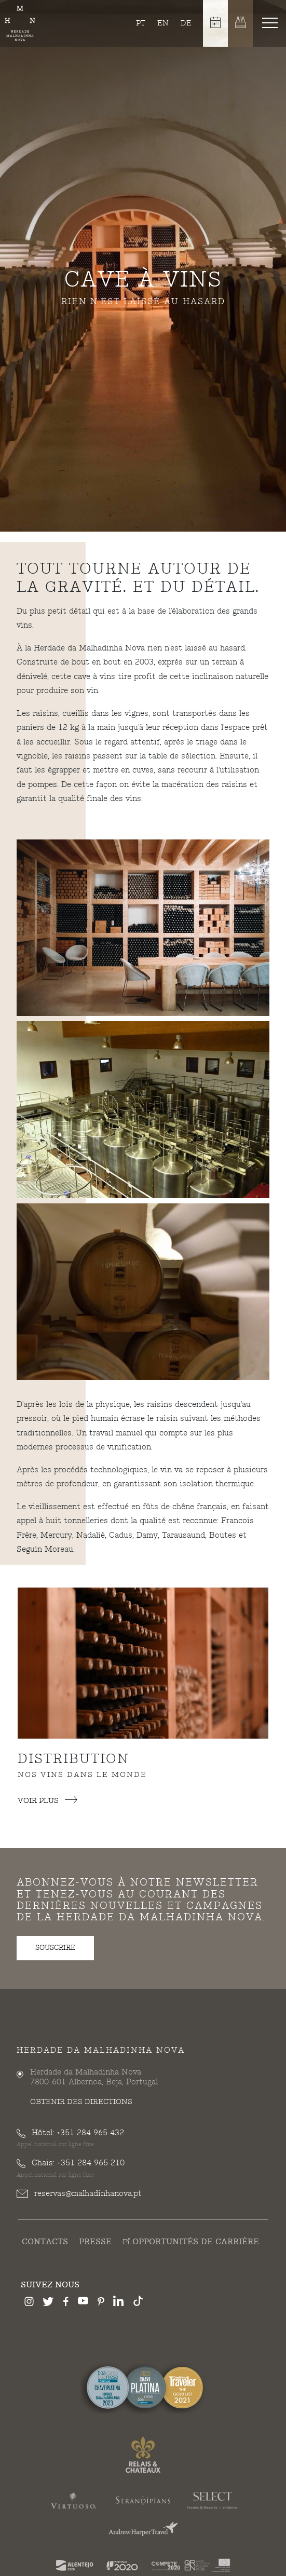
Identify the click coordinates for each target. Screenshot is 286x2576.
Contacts (45, 2242)
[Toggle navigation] (272, 22)
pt (140, 23)
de (186, 23)
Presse (95, 2242)
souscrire (55, 1948)
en (163, 23)
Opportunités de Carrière (190, 2242)
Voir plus (47, 1801)
